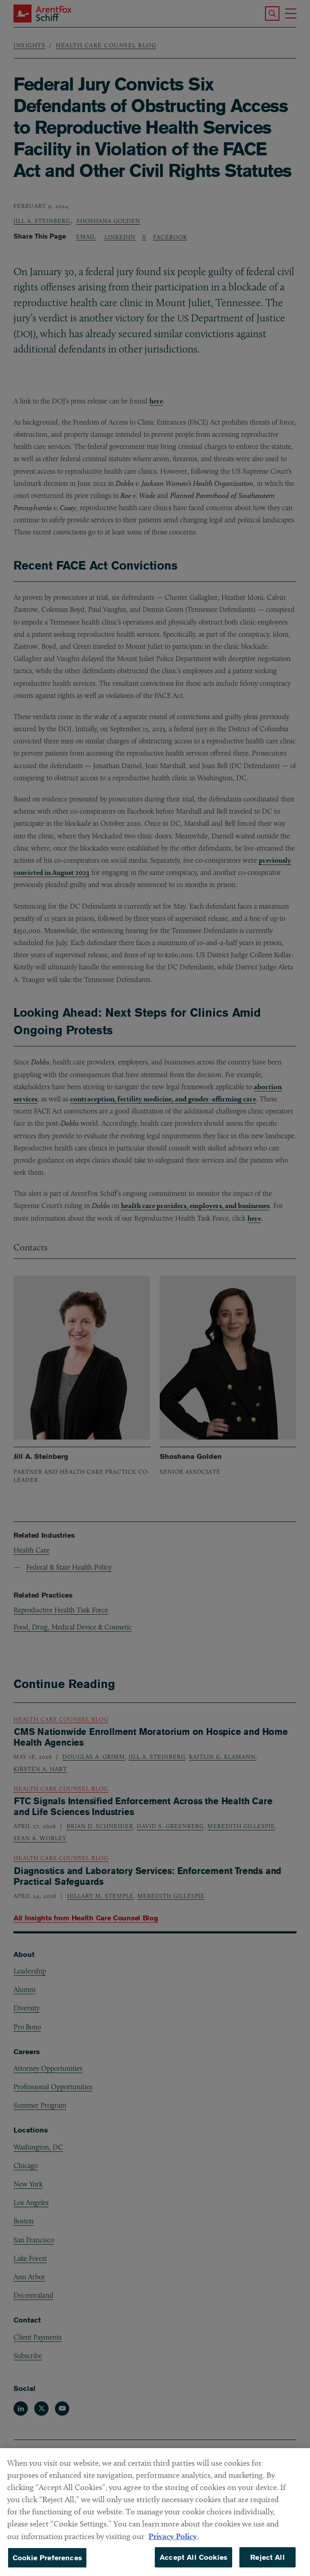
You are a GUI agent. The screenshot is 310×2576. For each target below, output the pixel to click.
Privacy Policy (172, 2542)
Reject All (267, 2563)
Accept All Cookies (193, 2563)
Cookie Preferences (47, 2564)
